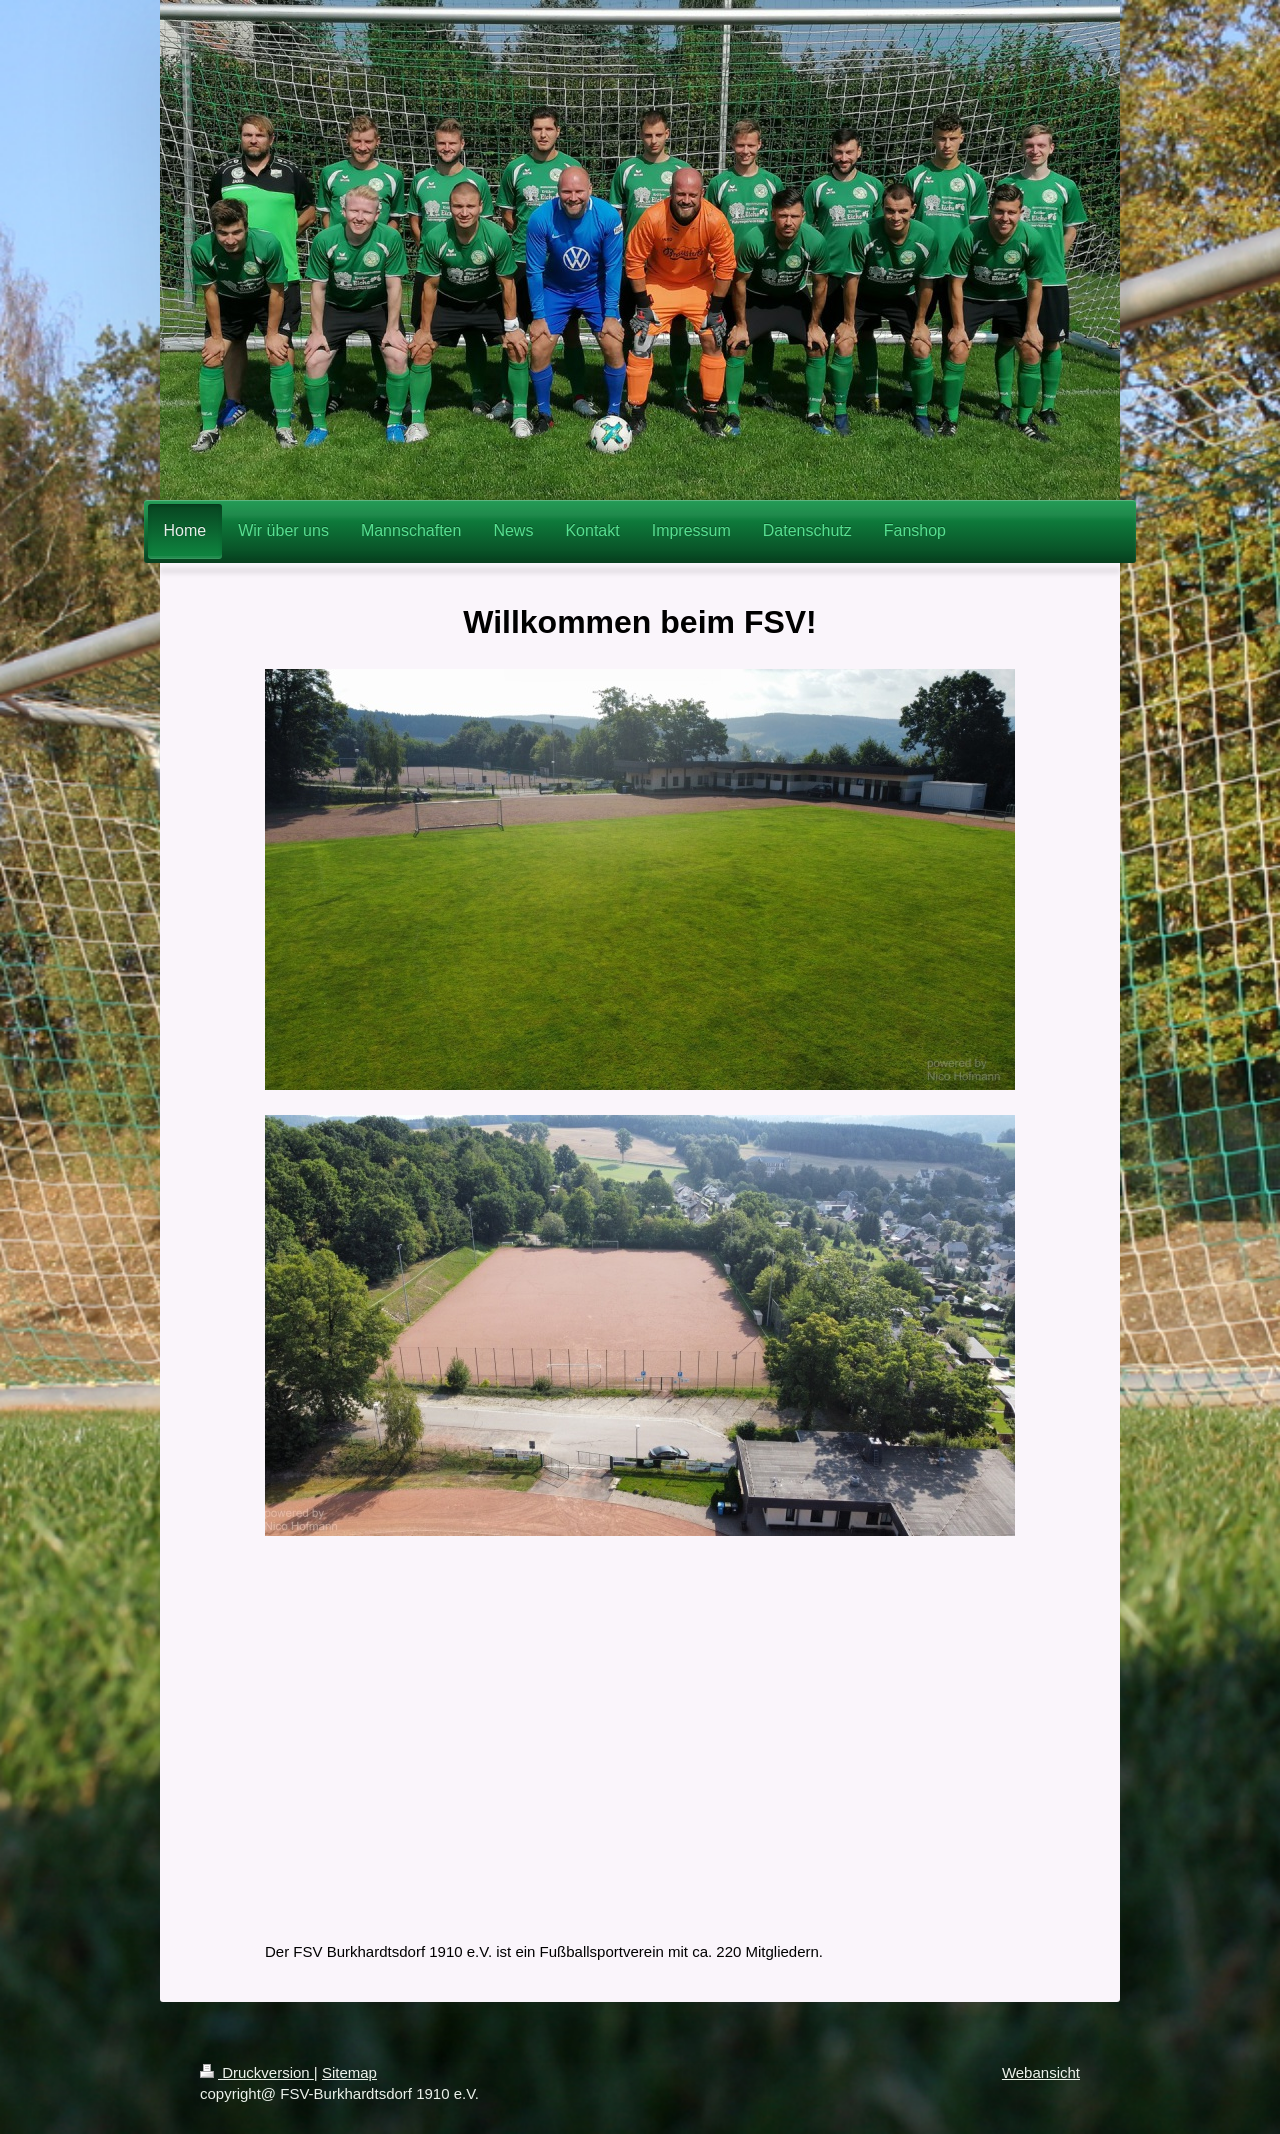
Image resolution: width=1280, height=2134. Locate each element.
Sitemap (349, 2072)
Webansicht (1041, 2072)
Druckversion (257, 2072)
